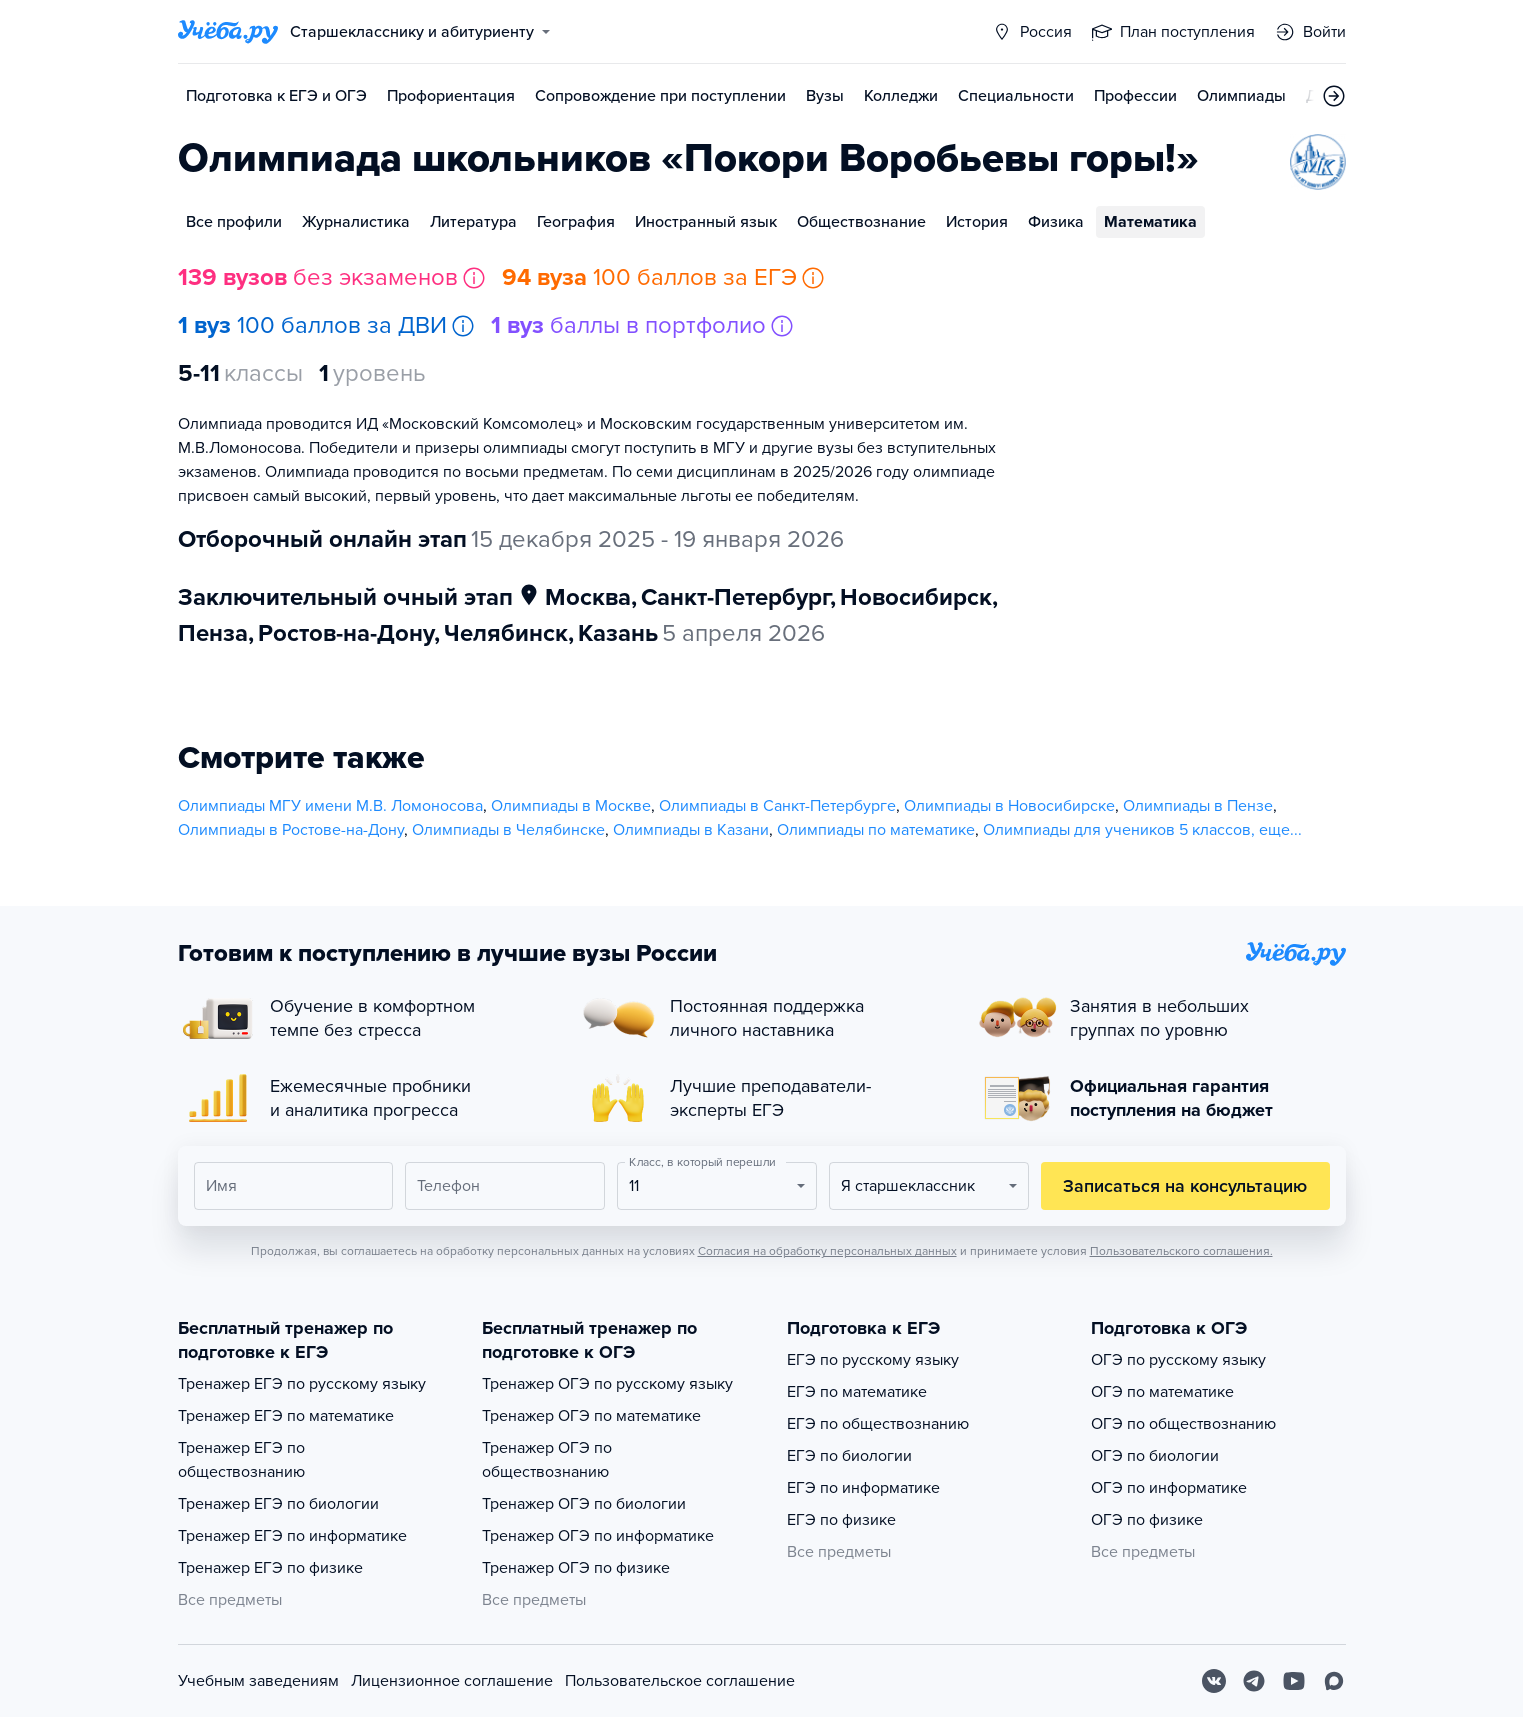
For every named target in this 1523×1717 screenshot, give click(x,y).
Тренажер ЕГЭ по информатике (292, 1536)
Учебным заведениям (258, 1681)
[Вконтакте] (1214, 1681)
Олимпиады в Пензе (1198, 806)
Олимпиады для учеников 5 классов (1117, 830)
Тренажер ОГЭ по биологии (584, 1504)
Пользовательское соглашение (680, 1681)
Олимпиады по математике (876, 830)
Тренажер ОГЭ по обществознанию (547, 1460)
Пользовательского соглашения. (1181, 1251)
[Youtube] (1294, 1681)
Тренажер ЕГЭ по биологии (278, 1504)
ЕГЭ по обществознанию (878, 1424)
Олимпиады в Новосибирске (1009, 806)
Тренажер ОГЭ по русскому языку (607, 1384)
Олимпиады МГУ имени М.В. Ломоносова (330, 806)
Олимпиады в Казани (691, 830)
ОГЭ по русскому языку (1178, 1360)
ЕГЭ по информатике (863, 1488)
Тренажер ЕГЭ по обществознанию (241, 1460)
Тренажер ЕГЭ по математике (286, 1416)
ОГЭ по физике (1147, 1520)
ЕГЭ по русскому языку (873, 1360)
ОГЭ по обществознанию (1183, 1424)
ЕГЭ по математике (857, 1392)
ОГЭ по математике (1162, 1392)
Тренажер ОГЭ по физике (576, 1568)
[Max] (1334, 1681)
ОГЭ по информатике (1169, 1488)
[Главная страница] (228, 32)
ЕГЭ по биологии (849, 1456)
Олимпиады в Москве (571, 806)
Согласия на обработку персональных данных (827, 1251)
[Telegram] (1254, 1681)
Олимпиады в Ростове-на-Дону (291, 830)
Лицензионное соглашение (452, 1681)
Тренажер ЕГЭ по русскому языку (302, 1384)
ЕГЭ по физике (841, 1520)
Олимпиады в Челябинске (508, 830)
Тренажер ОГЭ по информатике (598, 1536)
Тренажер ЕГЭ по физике (270, 1568)
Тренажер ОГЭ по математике (591, 1416)
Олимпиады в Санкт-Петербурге (777, 806)
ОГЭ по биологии (1155, 1456)
